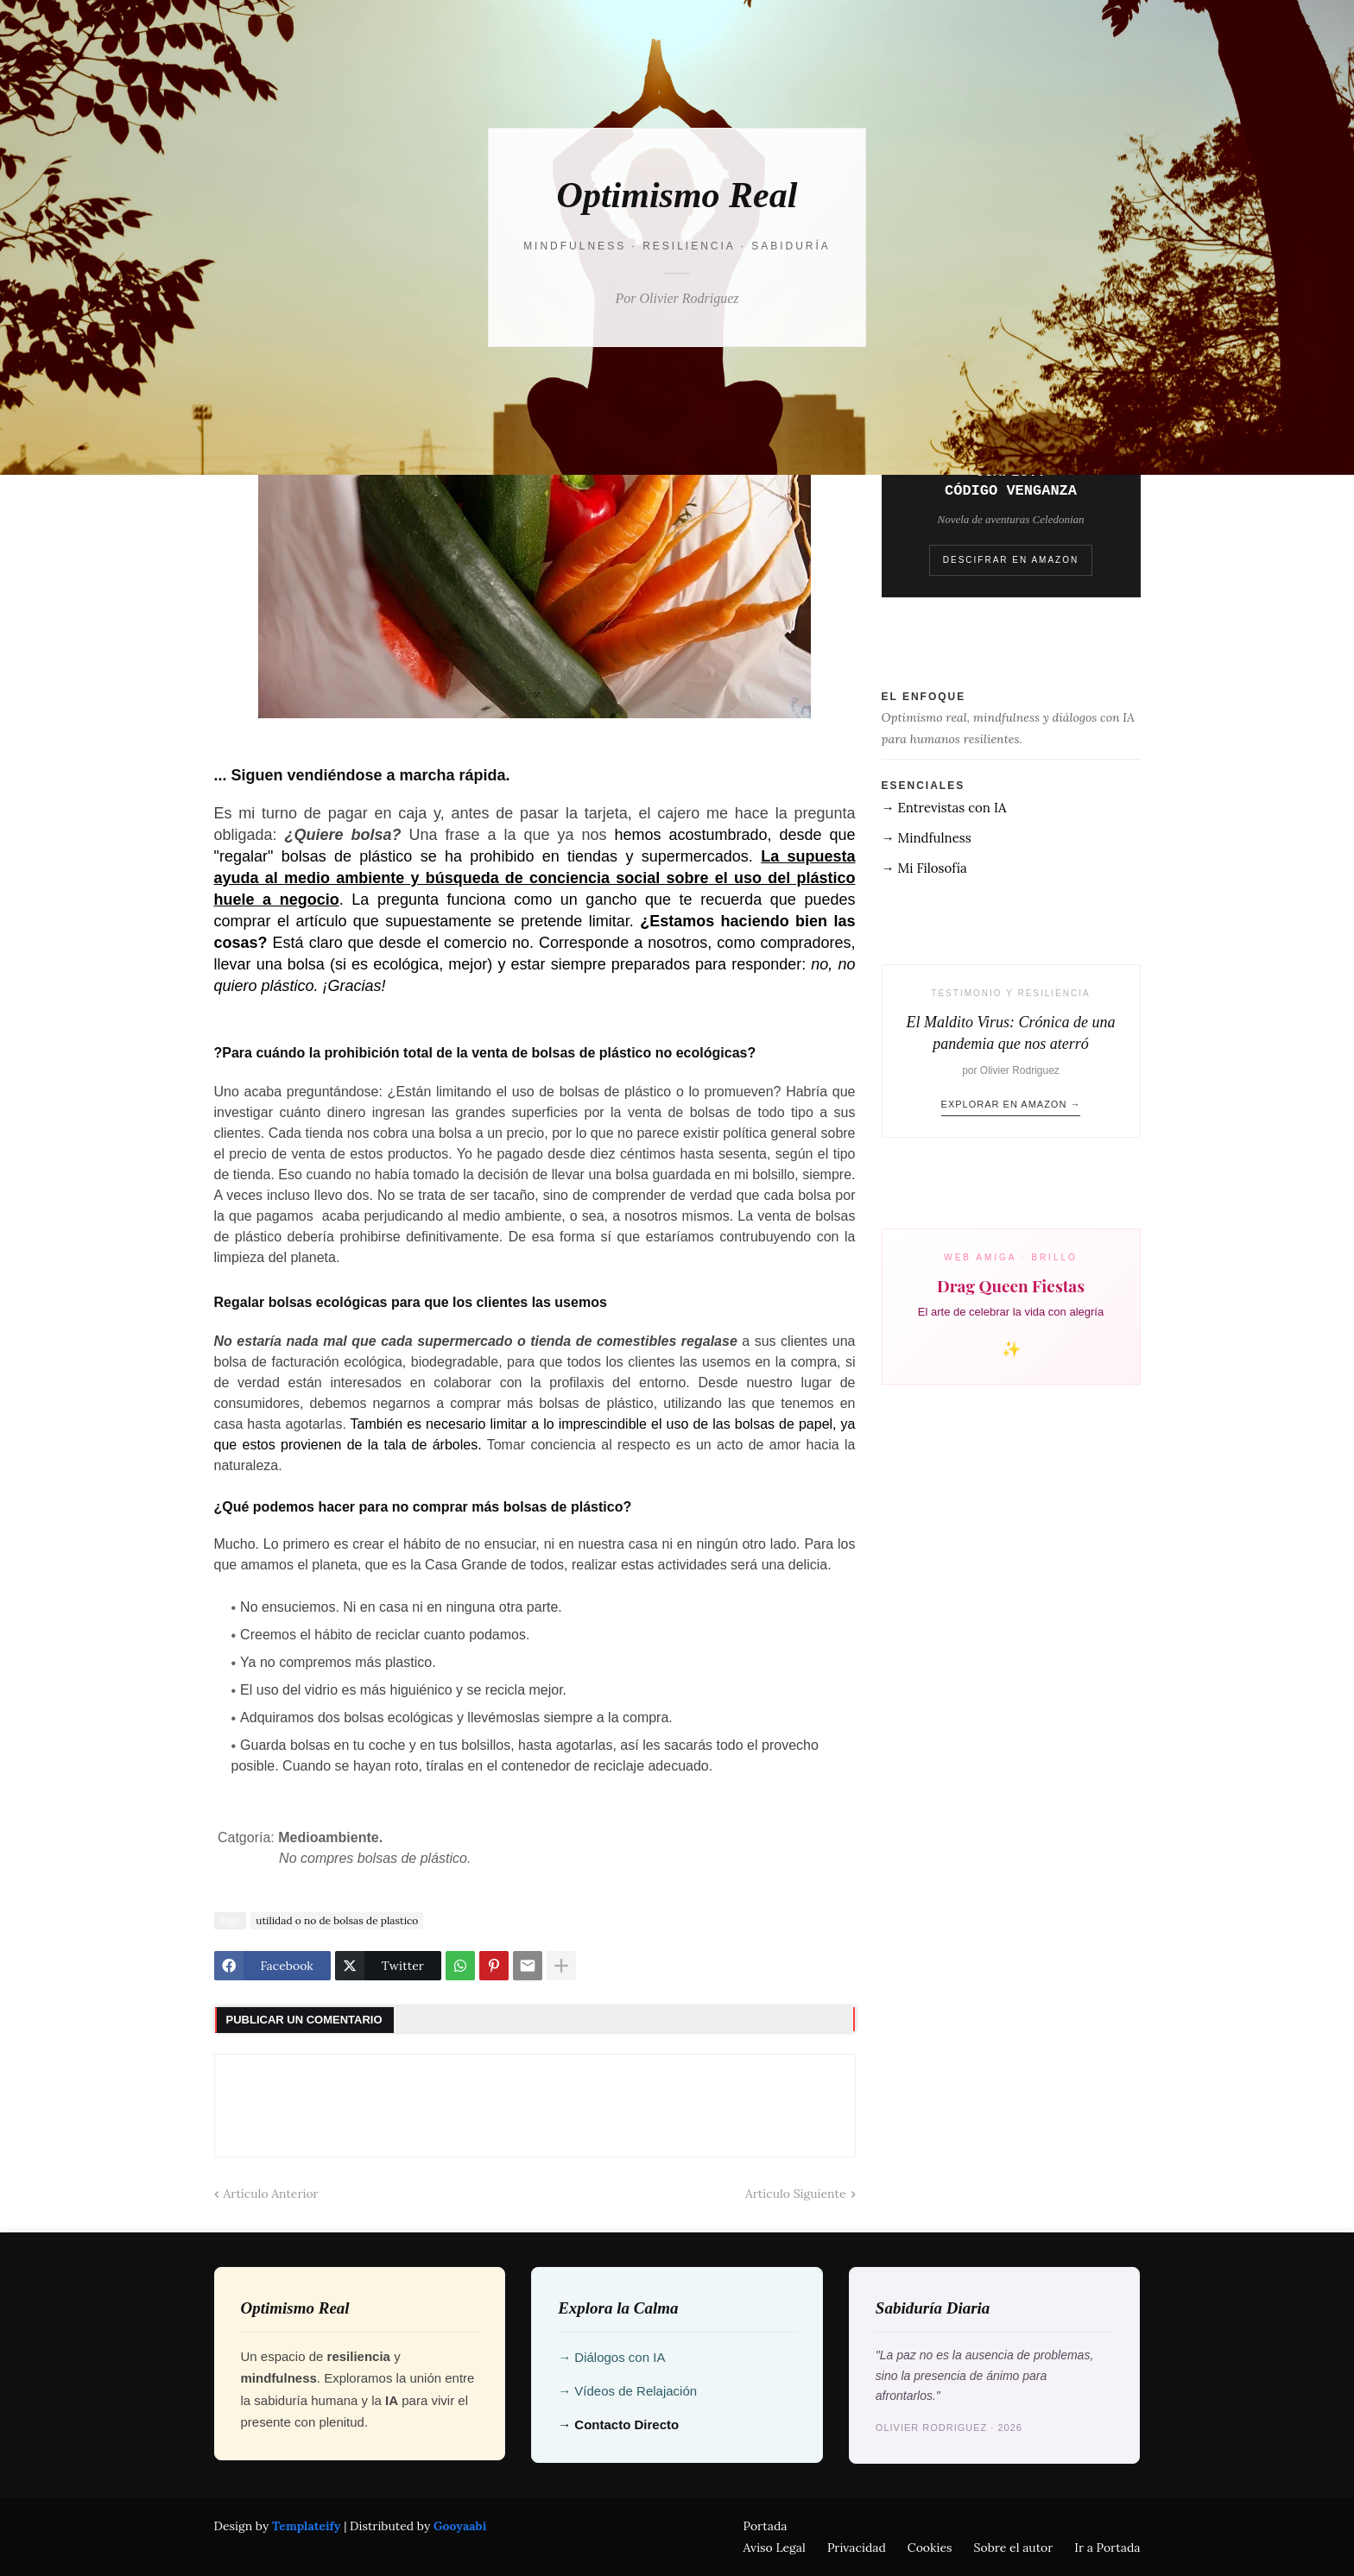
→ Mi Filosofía (924, 868)
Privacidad (856, 2547)
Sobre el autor (1013, 2547)
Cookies (930, 2547)
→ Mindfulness (926, 838)
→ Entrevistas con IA (944, 807)
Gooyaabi (459, 2526)
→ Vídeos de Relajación (627, 2390)
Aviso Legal (774, 2547)
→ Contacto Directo (618, 2424)
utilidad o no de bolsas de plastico (337, 1920)
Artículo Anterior (271, 2193)
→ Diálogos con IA (611, 2357)
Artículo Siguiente (795, 2193)
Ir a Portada (1107, 2547)
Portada (765, 2526)
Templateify (306, 2526)
